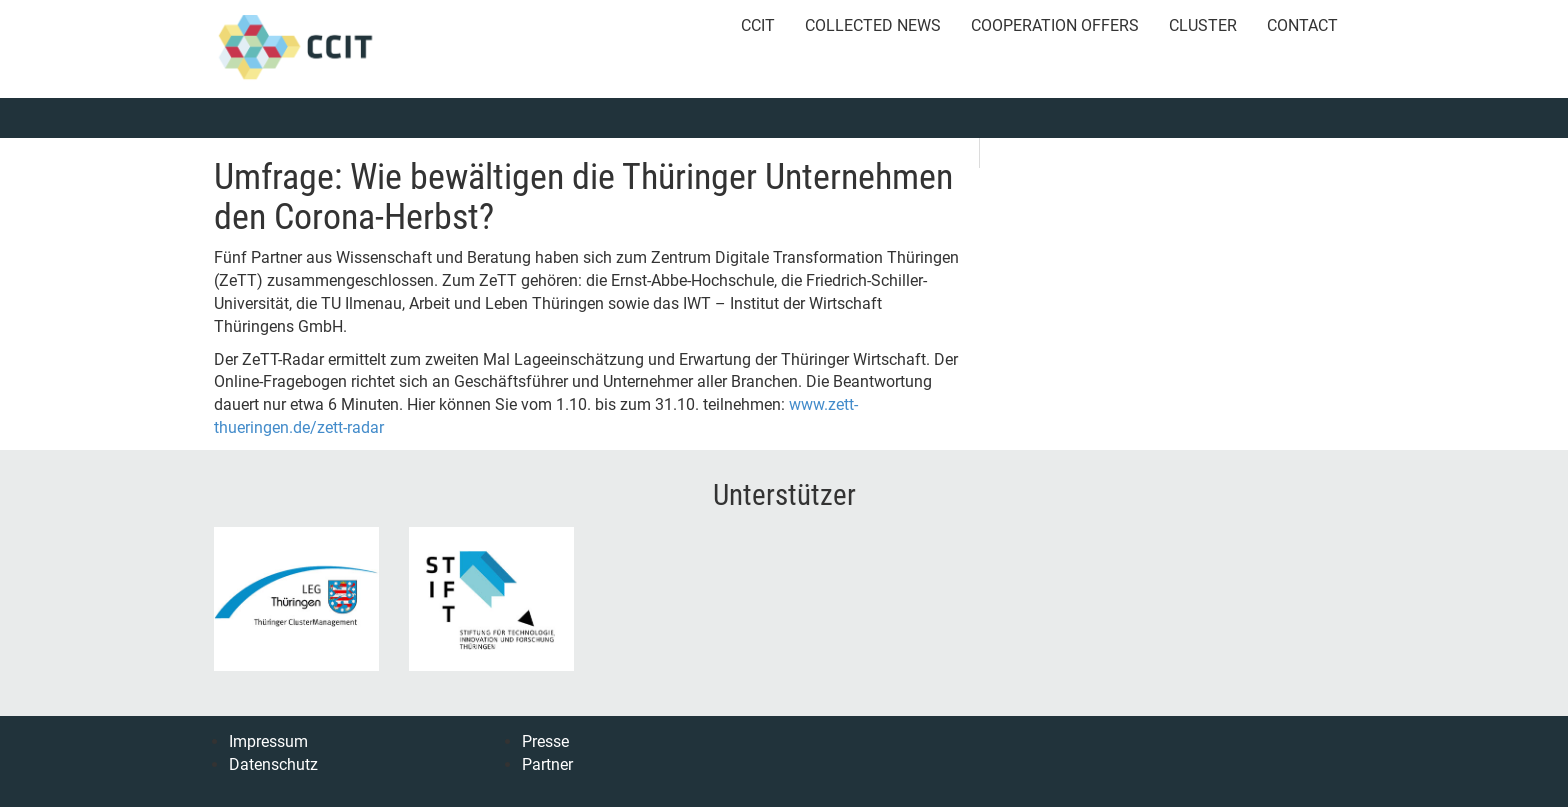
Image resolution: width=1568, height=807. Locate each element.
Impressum (268, 741)
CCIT (758, 25)
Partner (547, 764)
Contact (1302, 25)
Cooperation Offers (1055, 25)
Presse (545, 741)
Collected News (873, 25)
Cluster (1203, 25)
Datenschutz (273, 764)
